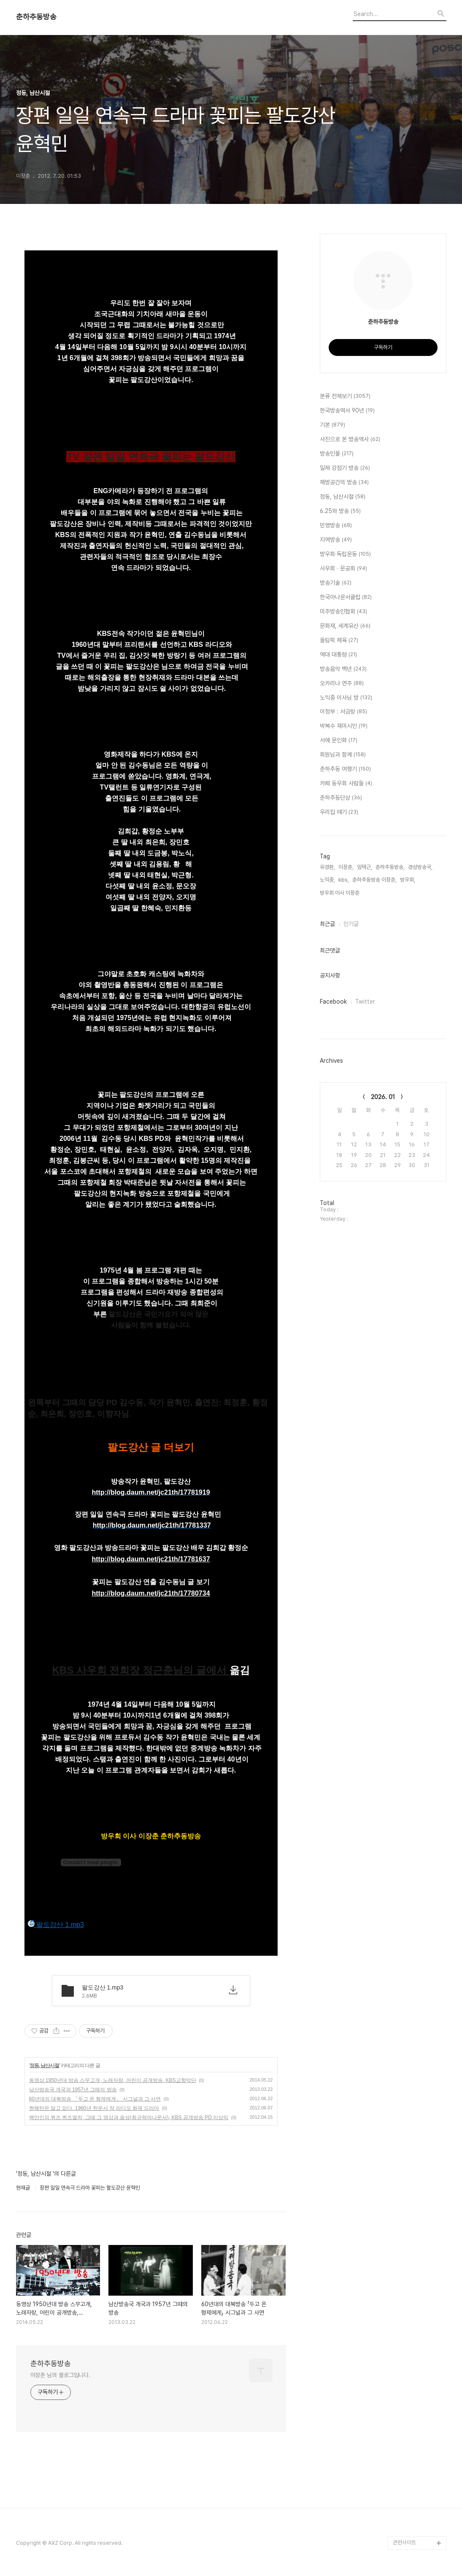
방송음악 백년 (343, 669)
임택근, (364, 867)
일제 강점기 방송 (345, 468)
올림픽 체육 (339, 640)
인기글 (351, 923)
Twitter (365, 1001)
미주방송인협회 (343, 612)
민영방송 (336, 525)
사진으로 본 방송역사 (350, 439)
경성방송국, (420, 867)
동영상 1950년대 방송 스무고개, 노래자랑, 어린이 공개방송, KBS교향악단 (112, 2080)
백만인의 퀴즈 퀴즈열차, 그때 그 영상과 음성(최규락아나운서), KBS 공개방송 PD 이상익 (129, 2117)
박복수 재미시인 (343, 726)
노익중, (327, 880)
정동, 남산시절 (44, 2065)
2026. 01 (383, 1097)
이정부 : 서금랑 (343, 712)
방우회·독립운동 (345, 554)
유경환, (327, 867)
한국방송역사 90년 (347, 411)
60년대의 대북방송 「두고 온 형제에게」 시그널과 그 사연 (95, 2099)
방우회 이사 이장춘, (340, 893)
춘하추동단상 (341, 798)
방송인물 (337, 454)
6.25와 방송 (340, 511)
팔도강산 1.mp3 (56, 1924)
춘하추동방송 (36, 17)
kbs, (343, 880)
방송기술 (335, 583)
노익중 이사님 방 (346, 698)
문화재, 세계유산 (345, 626)
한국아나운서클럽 (346, 597)
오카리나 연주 (342, 683)
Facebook (333, 1001)
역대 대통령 (338, 655)
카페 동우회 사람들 (346, 783)
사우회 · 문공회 (343, 569)
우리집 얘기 (339, 812)
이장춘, (346, 867)
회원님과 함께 (343, 755)
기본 (332, 425)
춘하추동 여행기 (345, 769)
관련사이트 (404, 2542)
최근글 (327, 923)
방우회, (407, 880)
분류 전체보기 (345, 396)
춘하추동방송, (390, 867)
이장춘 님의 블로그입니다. (60, 2375)
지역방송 (336, 540)
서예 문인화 (338, 740)
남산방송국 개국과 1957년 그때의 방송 (73, 2090)
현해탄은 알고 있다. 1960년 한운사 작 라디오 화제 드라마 (94, 2108)
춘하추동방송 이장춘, (374, 880)
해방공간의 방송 (344, 482)
